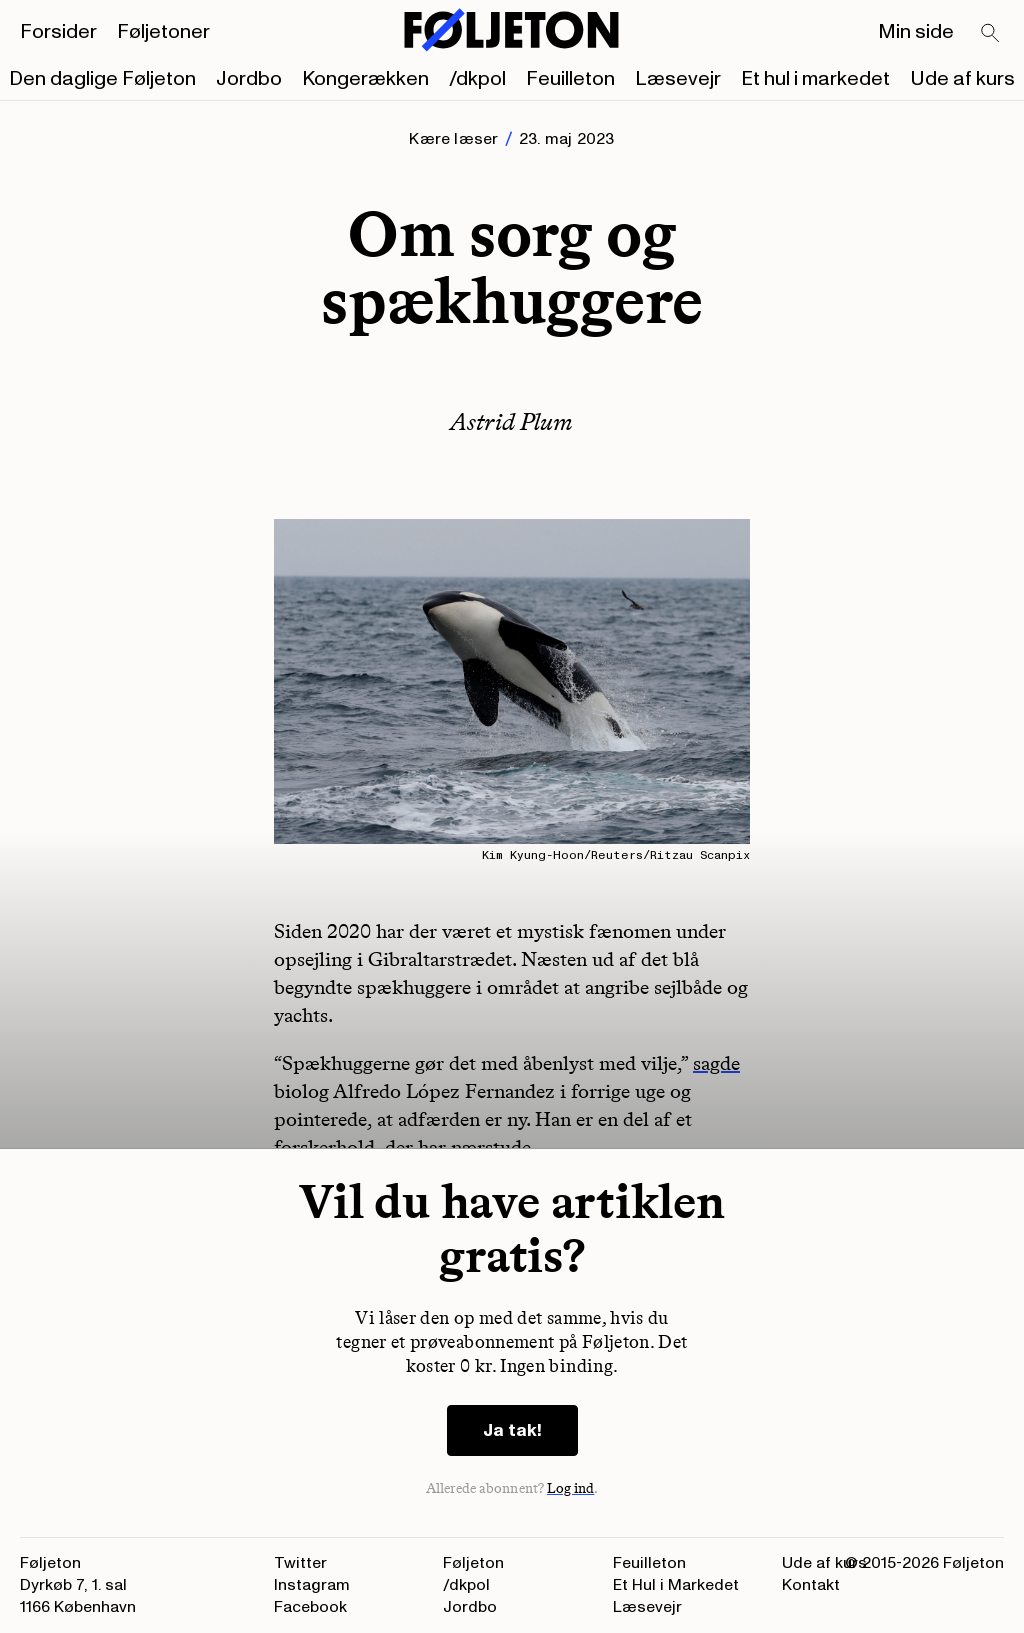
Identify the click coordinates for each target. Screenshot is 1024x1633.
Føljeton (473, 1563)
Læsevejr (678, 79)
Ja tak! (512, 1430)
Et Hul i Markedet (676, 1585)
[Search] (991, 34)
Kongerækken (365, 79)
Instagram (312, 1585)
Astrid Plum (511, 421)
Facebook (310, 1607)
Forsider (58, 32)
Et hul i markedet (815, 79)
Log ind (571, 1488)
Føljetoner (163, 32)
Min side (916, 32)
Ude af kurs (962, 79)
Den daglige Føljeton (102, 79)
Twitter (300, 1563)
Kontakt (811, 1585)
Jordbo (249, 79)
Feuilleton (570, 79)
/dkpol (477, 79)
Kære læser (453, 139)
